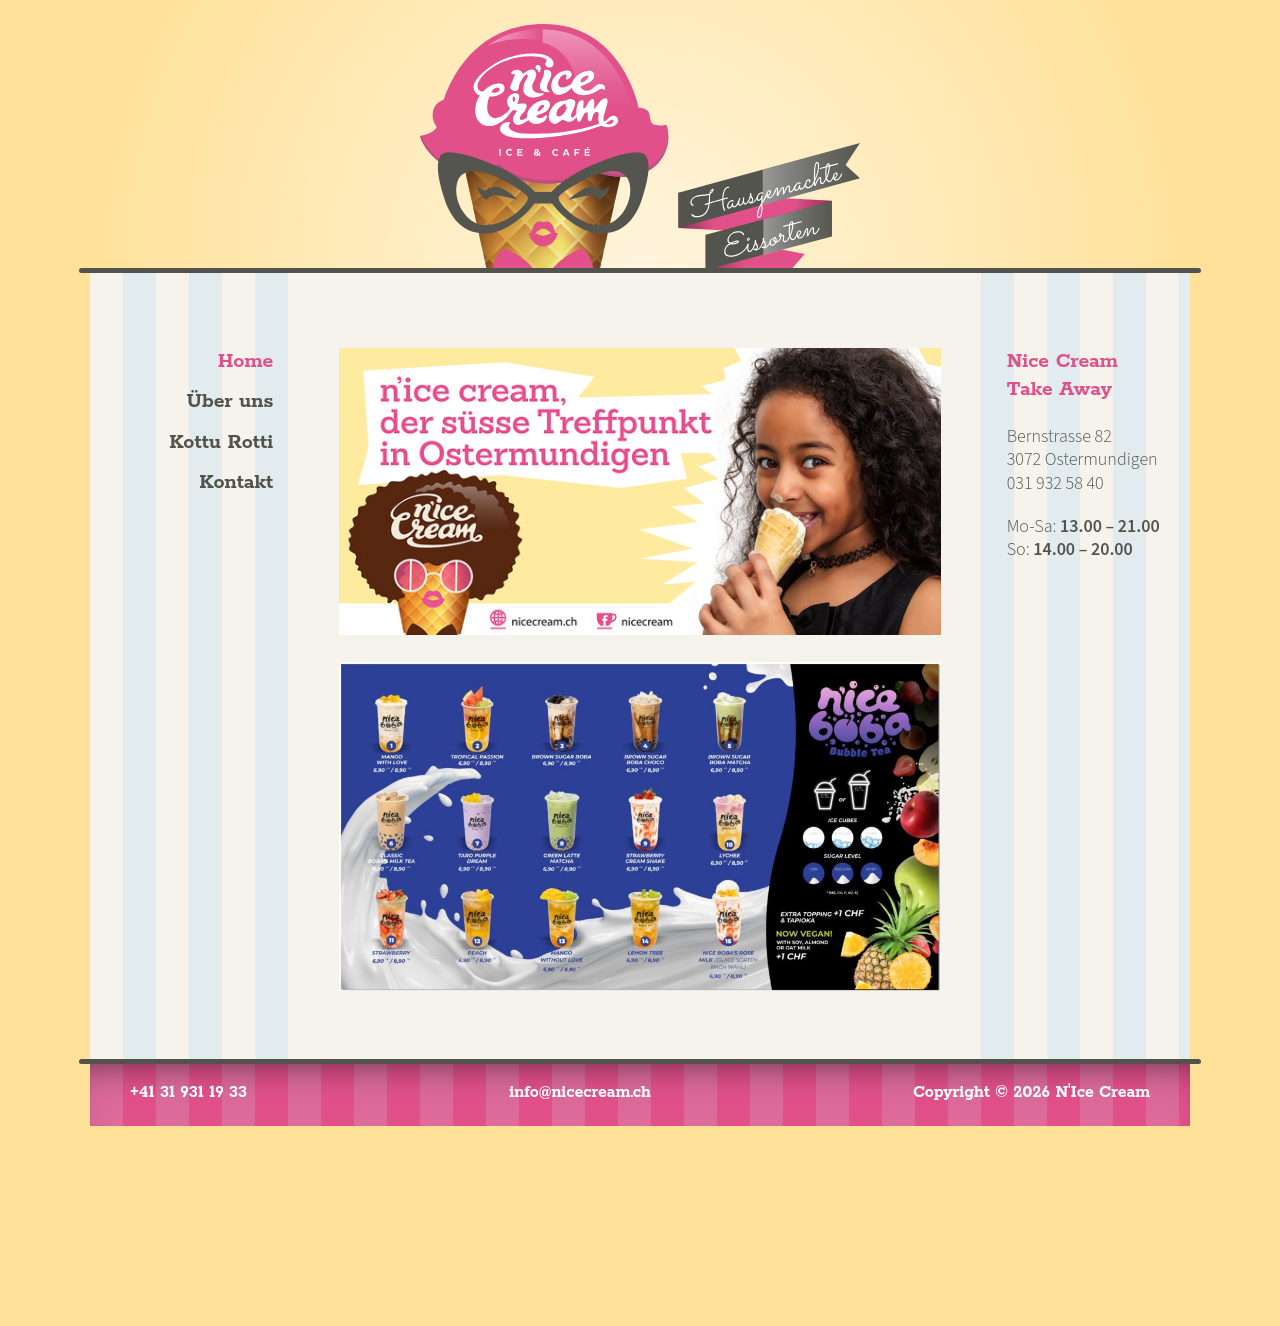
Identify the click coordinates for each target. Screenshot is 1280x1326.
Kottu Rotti (221, 442)
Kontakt (236, 482)
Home (246, 361)
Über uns (230, 401)
